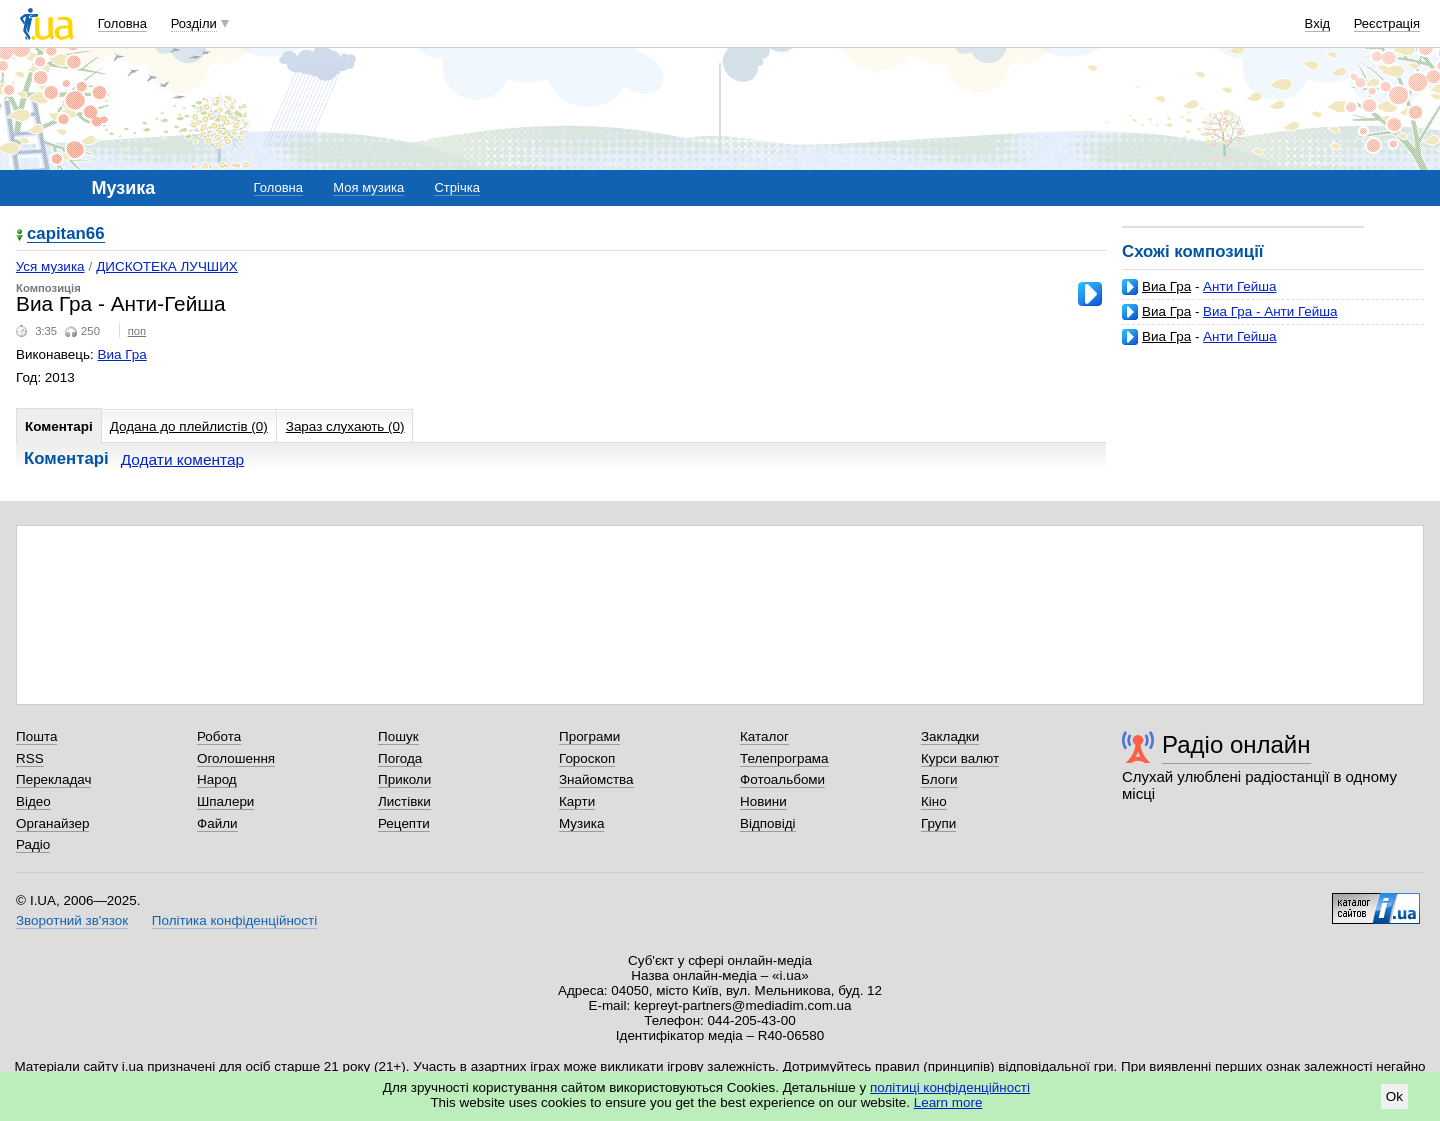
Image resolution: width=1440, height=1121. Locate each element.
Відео (33, 801)
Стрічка (456, 187)
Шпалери (225, 801)
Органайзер (52, 823)
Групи (938, 823)
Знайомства (596, 779)
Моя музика (368, 187)
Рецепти (404, 823)
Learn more (948, 1102)
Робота (219, 736)
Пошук (398, 736)
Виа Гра (1166, 286)
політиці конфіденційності (950, 1087)
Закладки (950, 736)
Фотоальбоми (782, 779)
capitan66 (66, 234)
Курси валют (960, 758)
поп (137, 331)
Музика (581, 823)
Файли (217, 823)
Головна (122, 23)
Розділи (194, 23)
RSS (30, 758)
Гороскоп (587, 758)
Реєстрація (1387, 23)
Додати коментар (182, 459)
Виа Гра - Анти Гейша (1270, 311)
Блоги (939, 779)
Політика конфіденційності (234, 920)
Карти (577, 801)
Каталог (764, 736)
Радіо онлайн (1236, 744)
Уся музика (50, 266)
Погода (400, 758)
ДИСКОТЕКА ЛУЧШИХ (167, 266)
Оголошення (236, 758)
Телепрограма (784, 758)
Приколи (404, 779)
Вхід (1318, 23)
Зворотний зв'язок (72, 920)
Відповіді (768, 823)
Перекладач (53, 779)
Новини (763, 801)
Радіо (33, 844)
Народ (217, 779)
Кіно (934, 801)
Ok (1394, 1096)
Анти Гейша (1239, 286)
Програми (589, 736)
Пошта (36, 736)
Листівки (404, 801)
